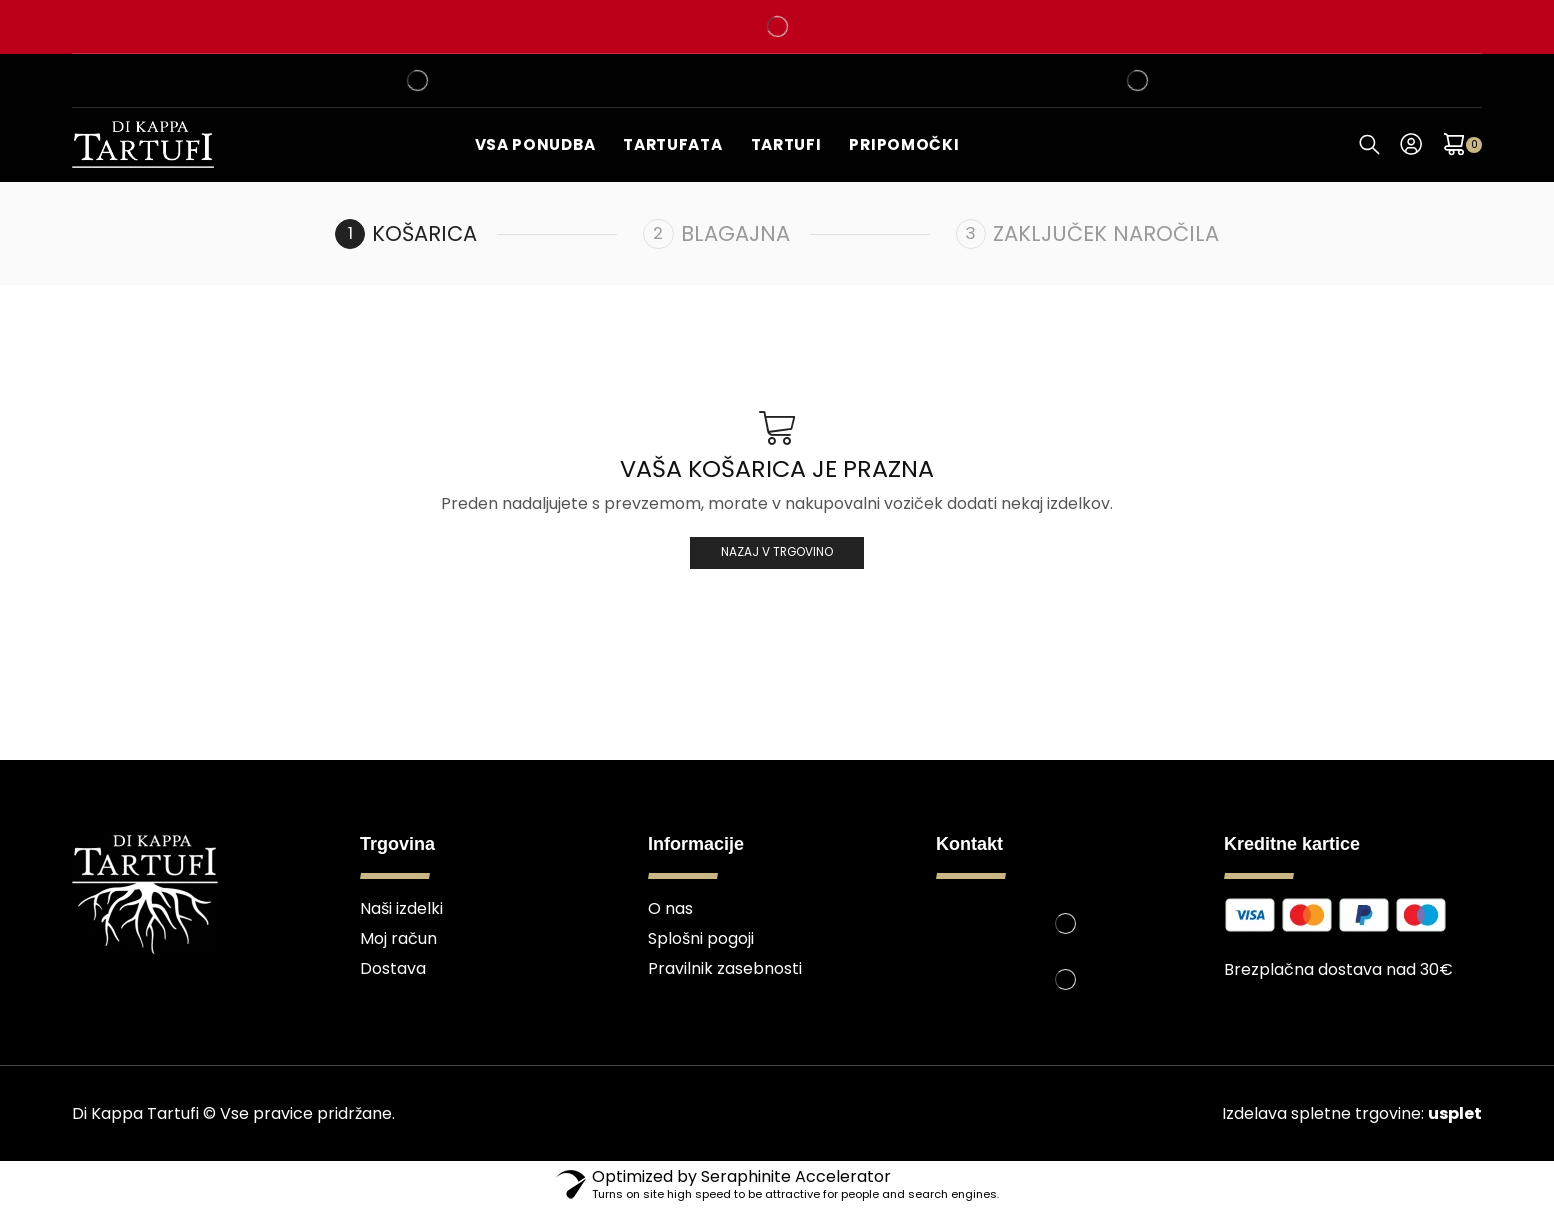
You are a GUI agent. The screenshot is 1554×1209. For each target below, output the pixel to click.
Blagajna (735, 233)
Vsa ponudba (535, 144)
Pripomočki (904, 144)
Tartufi (786, 144)
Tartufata (672, 144)
